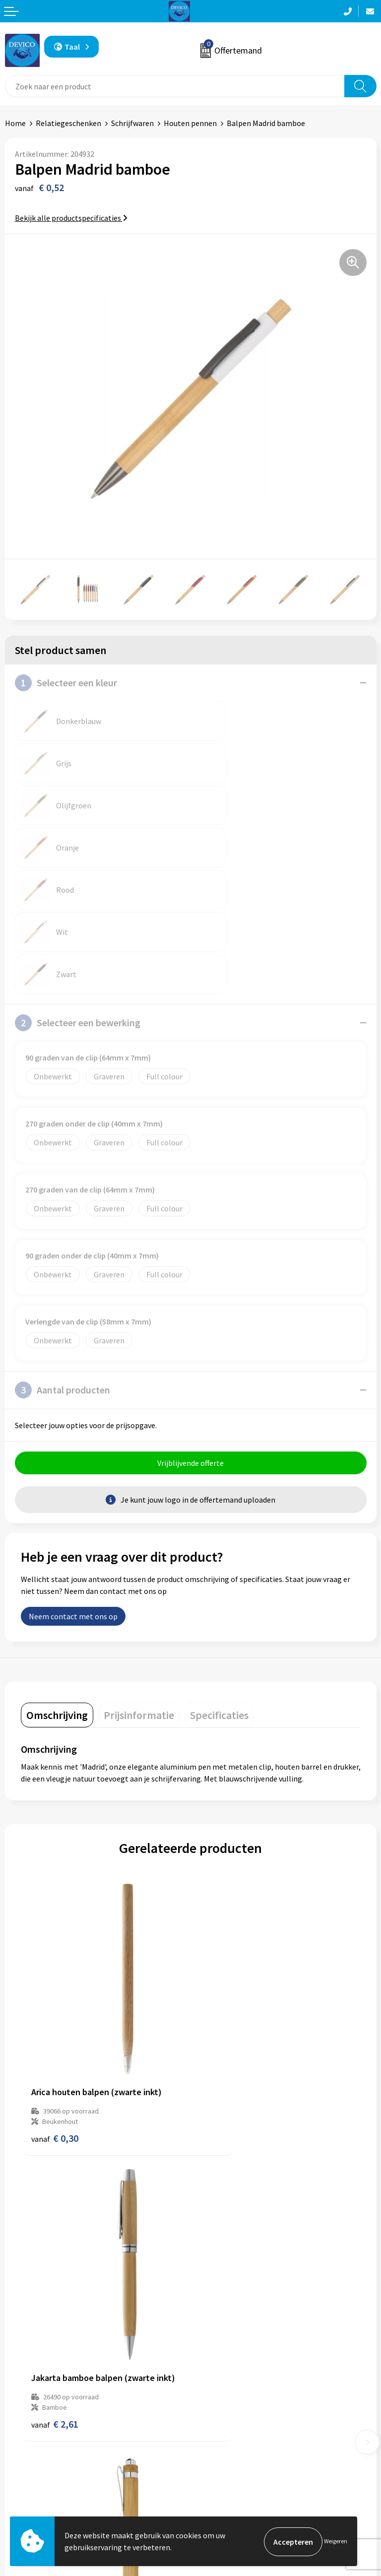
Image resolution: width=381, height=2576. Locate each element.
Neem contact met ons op (73, 1491)
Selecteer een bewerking (77, 896)
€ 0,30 (54, 1969)
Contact (19, 2466)
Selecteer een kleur (66, 682)
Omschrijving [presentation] (57, 1589)
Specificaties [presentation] (219, 1589)
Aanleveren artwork (228, 2343)
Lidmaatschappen (225, 2373)
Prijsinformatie (221, 2328)
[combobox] (175, 86)
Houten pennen (190, 123)
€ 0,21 (54, 2213)
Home (15, 123)
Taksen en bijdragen (229, 2358)
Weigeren (335, 2541)
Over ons (210, 2313)
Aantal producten (62, 1263)
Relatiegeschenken (68, 123)
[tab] (57, 1589)
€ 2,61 (224, 1969)
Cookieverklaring (224, 2497)
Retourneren (27, 2481)
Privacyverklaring (224, 2481)
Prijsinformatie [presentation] (139, 1589)
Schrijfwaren (132, 123)
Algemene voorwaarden (235, 2466)
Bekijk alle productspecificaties (71, 218)
